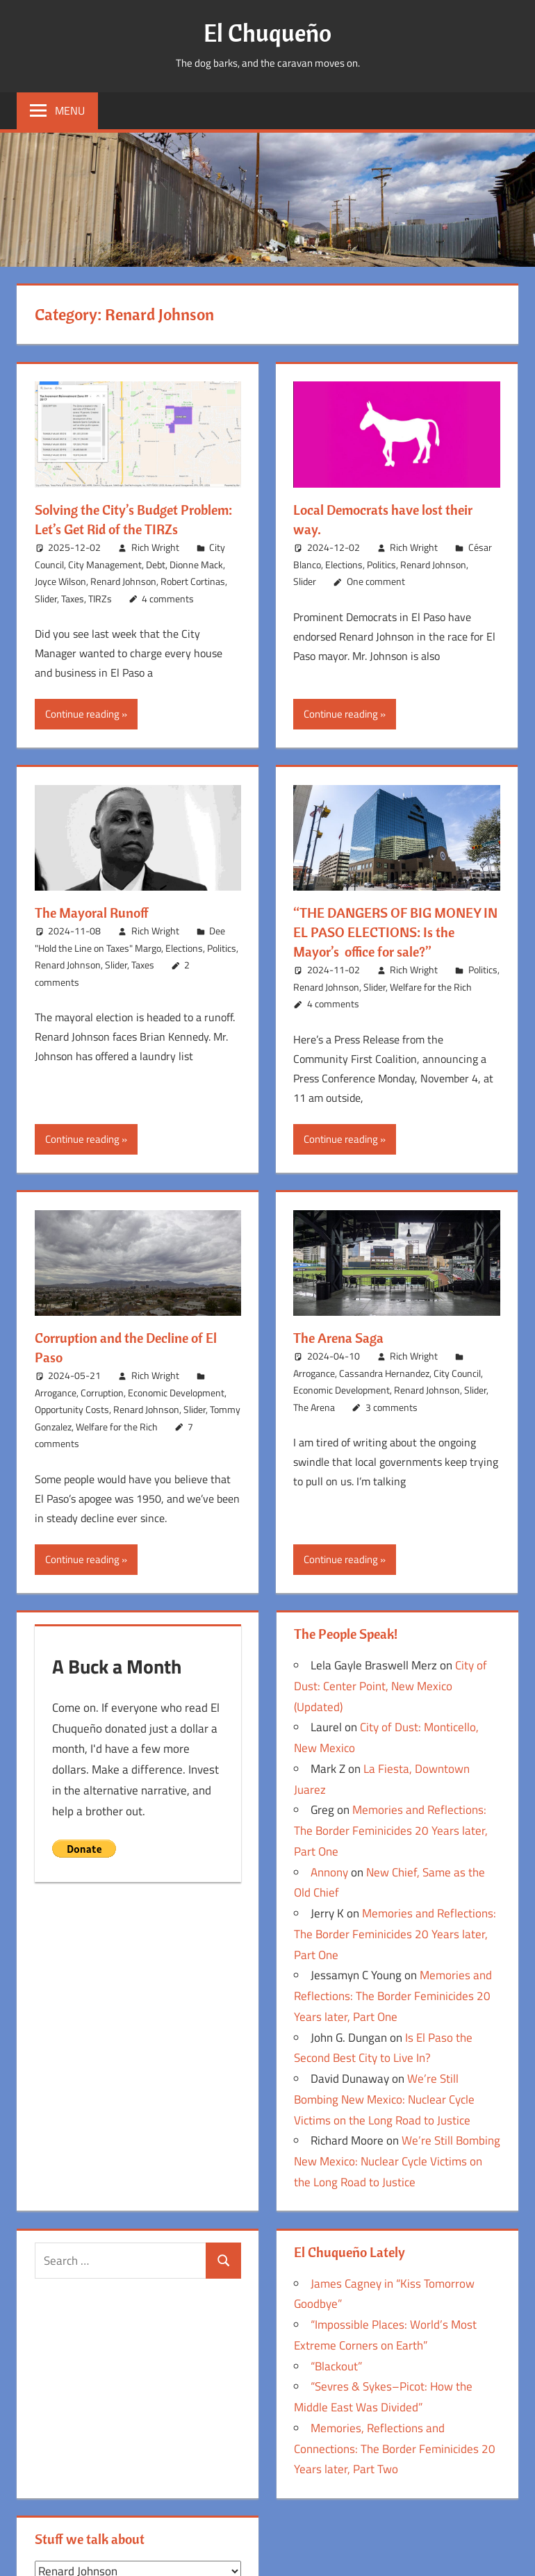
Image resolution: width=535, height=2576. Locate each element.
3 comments (391, 1407)
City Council (457, 1373)
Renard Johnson (123, 581)
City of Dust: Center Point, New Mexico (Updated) (390, 1686)
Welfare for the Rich (431, 987)
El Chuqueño (267, 32)
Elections (344, 564)
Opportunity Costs (72, 1409)
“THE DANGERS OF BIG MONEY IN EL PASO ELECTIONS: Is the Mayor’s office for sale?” (395, 932)
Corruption (102, 1392)
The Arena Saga (338, 1337)
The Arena (314, 1407)
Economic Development (176, 1392)
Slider (46, 598)
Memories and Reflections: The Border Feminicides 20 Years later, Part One (391, 1830)
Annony (329, 1872)
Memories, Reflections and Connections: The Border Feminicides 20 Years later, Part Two (394, 2449)
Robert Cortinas (192, 581)
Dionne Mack (196, 564)
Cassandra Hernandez (384, 1373)
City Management (105, 564)
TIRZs (100, 598)
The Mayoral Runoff (92, 912)
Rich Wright (155, 547)
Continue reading (82, 714)
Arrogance (55, 1392)
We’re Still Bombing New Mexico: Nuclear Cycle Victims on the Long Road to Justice (384, 2099)
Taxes (72, 598)
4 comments (168, 598)
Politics (381, 564)
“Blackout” (336, 2366)
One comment (376, 581)
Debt (155, 564)
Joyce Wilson (60, 581)
